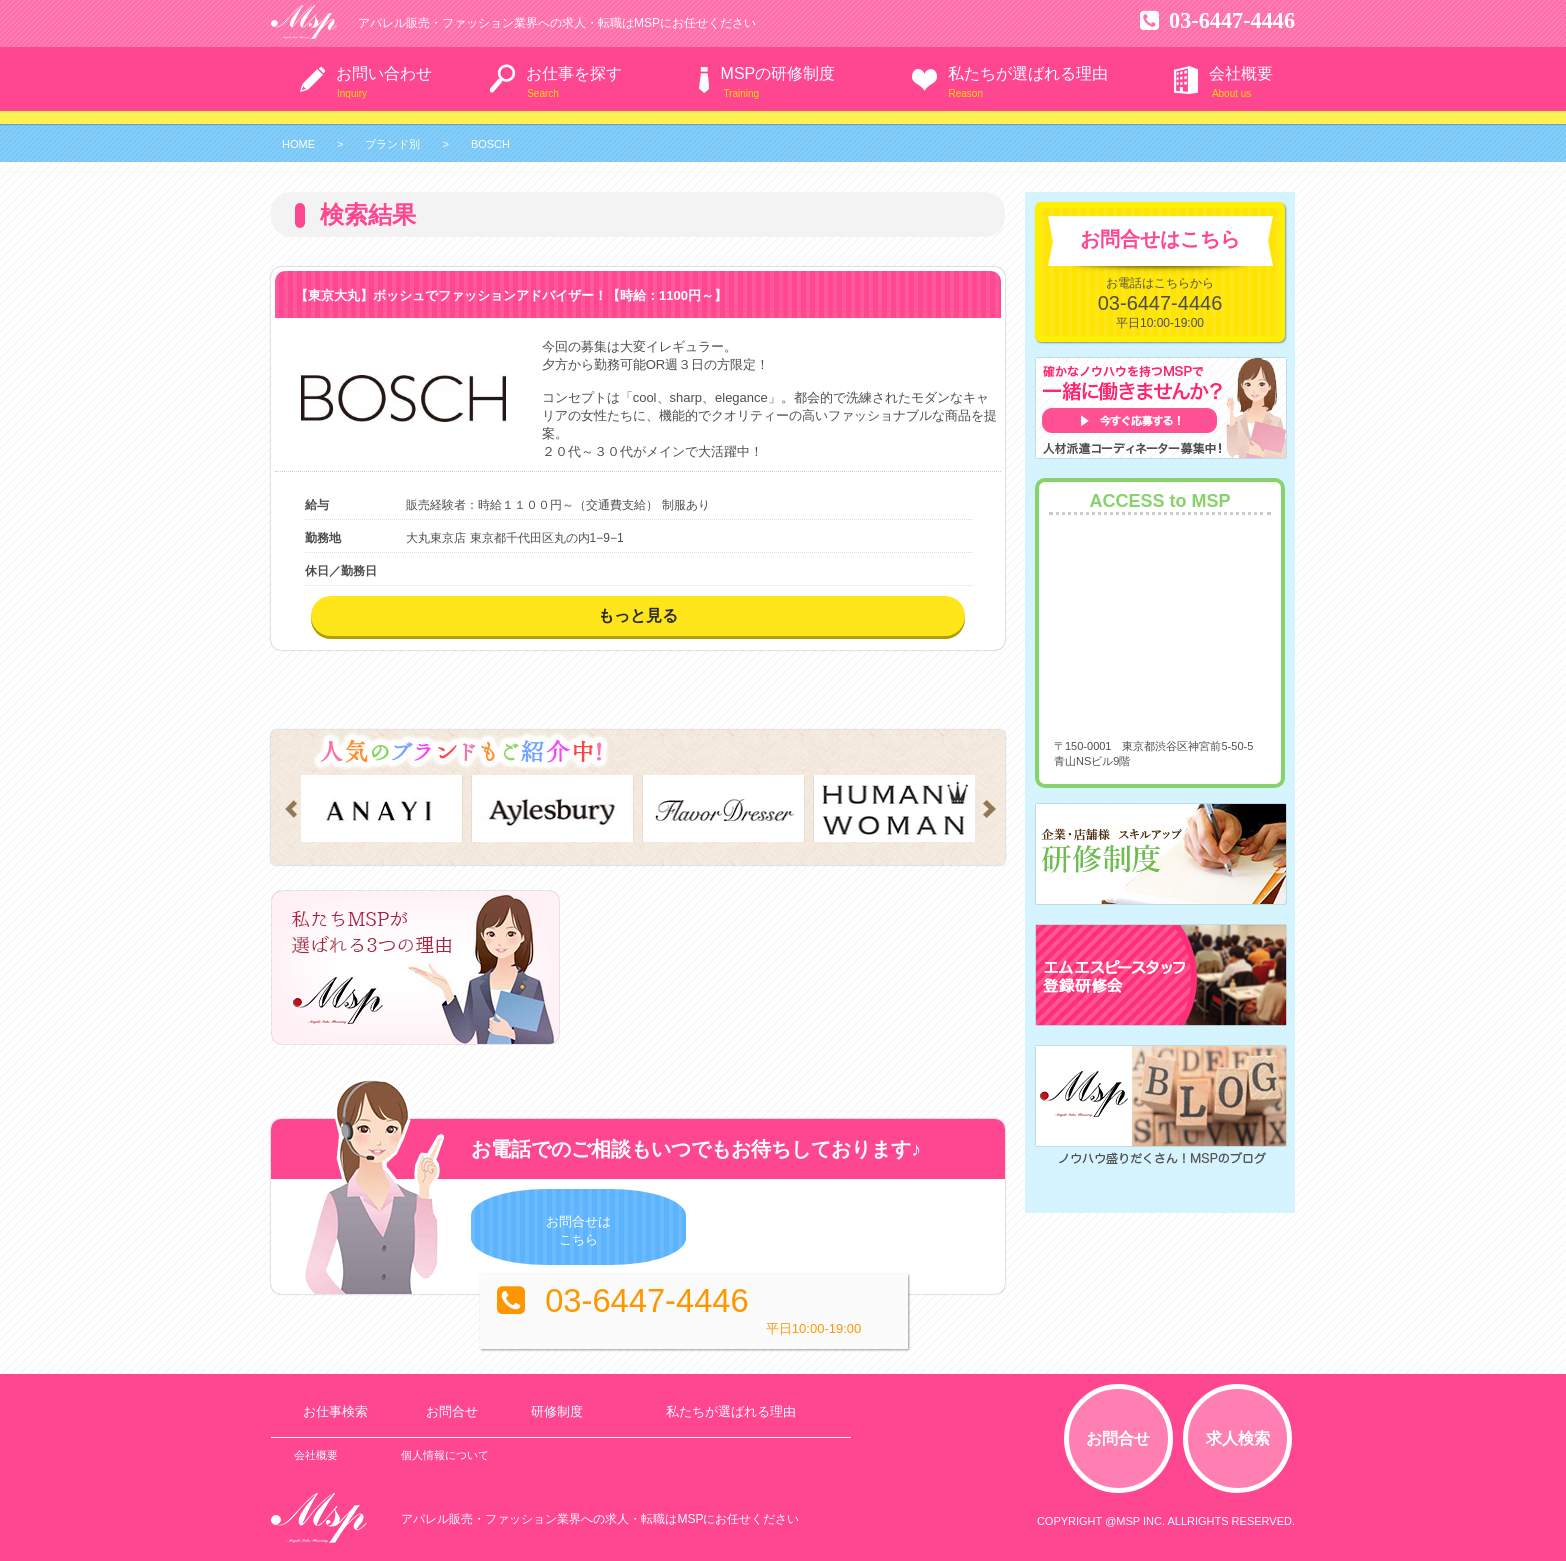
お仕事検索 (334, 1406)
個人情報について (442, 1450)
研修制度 (549, 1406)
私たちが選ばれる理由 (1028, 73)
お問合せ (448, 1406)
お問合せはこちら (517, 1230)
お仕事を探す (574, 73)
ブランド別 (392, 144)
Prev (287, 809)
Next (993, 809)
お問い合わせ (384, 73)
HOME (298, 144)
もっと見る (638, 615)
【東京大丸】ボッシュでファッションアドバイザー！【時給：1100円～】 (511, 295)
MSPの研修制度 (778, 73)
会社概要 (1241, 73)
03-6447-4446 (1211, 18)
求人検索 (1241, 1432)
